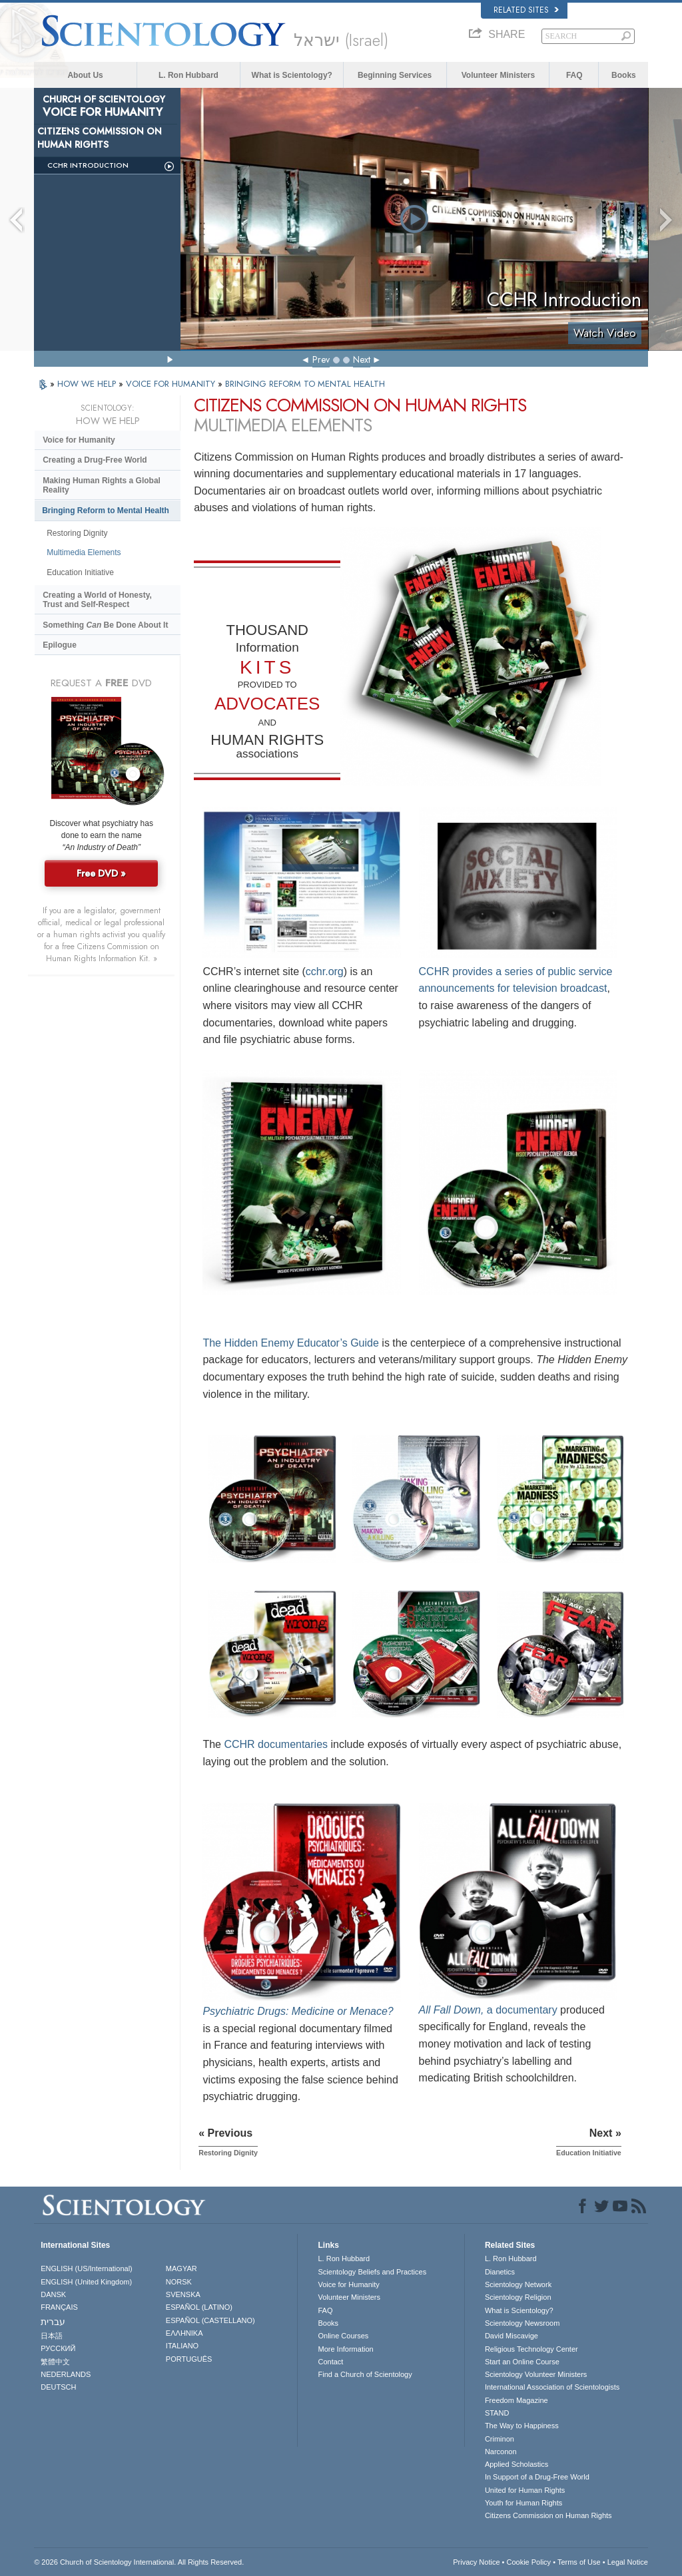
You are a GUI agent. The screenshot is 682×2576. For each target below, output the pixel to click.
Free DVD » (101, 873)
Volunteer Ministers (498, 75)
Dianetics (500, 2272)
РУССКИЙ (58, 2348)
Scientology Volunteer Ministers (536, 2374)
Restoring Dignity (77, 533)
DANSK (53, 2294)
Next (361, 359)
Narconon (501, 2452)
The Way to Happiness (522, 2426)
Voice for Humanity (79, 440)
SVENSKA (183, 2294)
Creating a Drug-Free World (95, 460)
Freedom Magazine (516, 2400)
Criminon (499, 2439)
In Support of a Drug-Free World (537, 2477)
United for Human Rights (525, 2490)
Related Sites (526, 10)
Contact (330, 2362)
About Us (85, 75)
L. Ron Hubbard (188, 75)
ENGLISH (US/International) (87, 2268)
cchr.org (325, 971)
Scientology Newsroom (522, 2323)
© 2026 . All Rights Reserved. (139, 2562)
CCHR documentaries (276, 1744)
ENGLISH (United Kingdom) (86, 2282)
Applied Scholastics (516, 2464)
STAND (497, 2413)
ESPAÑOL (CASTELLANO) (210, 2320)
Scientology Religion (518, 2297)
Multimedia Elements (84, 552)
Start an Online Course (522, 2362)
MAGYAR (181, 2268)
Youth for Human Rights (523, 2503)
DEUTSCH (58, 2387)
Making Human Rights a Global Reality (102, 485)
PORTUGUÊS (189, 2359)
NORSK (179, 2282)
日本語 (52, 2336)
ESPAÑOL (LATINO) (199, 2307)
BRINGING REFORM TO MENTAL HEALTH (305, 383)
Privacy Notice (476, 2562)
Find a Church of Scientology (365, 2374)
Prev (321, 359)
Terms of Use (579, 2562)
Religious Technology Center (531, 2349)
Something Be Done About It (105, 625)
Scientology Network (518, 2284)
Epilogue (60, 645)
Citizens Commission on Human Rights (548, 2515)
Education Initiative (80, 572)
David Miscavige (511, 2336)
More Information (345, 2349)
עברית (53, 2321)
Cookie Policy (528, 2562)
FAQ (574, 75)
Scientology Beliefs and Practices (372, 2272)
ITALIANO (182, 2346)
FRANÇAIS (59, 2307)
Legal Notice (627, 2562)
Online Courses (343, 2336)
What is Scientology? (292, 75)
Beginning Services (395, 75)
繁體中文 (55, 2362)
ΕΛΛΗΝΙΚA (184, 2333)
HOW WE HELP (88, 383)
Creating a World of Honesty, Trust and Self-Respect (97, 599)
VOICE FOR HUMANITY (172, 383)
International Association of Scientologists (552, 2387)
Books (623, 75)
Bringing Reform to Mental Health (105, 510)
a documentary (488, 2010)
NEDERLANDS (66, 2374)
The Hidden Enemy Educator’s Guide (290, 1343)
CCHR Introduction (88, 165)
